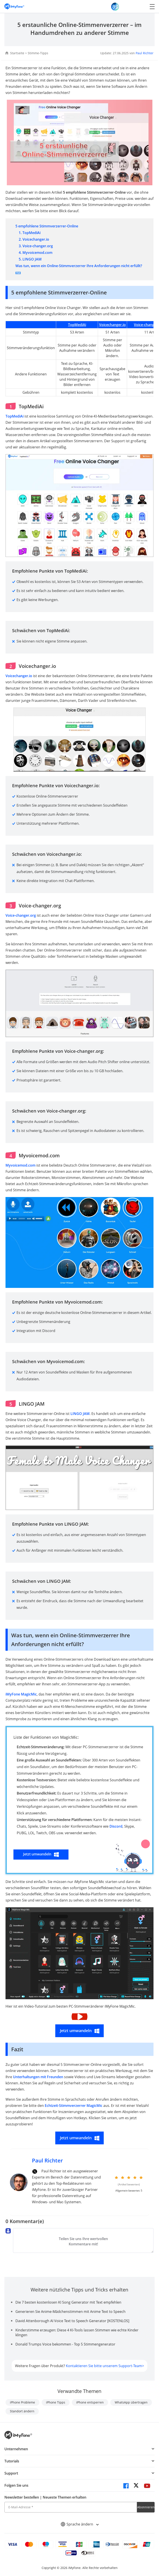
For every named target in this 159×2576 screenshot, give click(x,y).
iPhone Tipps (55, 2402)
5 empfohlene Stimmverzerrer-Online (46, 226)
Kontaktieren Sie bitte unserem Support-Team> (105, 2365)
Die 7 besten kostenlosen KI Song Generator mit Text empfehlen (68, 2302)
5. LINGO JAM (30, 259)
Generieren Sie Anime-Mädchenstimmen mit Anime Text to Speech (70, 2311)
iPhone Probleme (22, 2402)
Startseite (17, 53)
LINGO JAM (80, 1413)
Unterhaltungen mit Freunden (37, 2076)
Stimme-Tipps (38, 53)
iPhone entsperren (90, 2402)
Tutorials (11, 2461)
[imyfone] (14, 6)
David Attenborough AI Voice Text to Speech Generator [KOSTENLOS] (72, 2320)
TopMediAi (77, 324)
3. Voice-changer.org (36, 246)
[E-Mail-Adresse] (70, 2507)
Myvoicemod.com (20, 1165)
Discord (115, 1826)
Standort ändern (22, 2411)
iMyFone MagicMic (21, 1694)
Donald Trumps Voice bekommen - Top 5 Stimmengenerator (65, 2344)
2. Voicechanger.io (34, 239)
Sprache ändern (79, 2524)
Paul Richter (144, 53)
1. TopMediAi (30, 232)
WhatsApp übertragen (131, 2402)
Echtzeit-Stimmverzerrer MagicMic (73, 2105)
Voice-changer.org (21, 915)
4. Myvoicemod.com (35, 252)
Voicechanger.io (112, 324)
